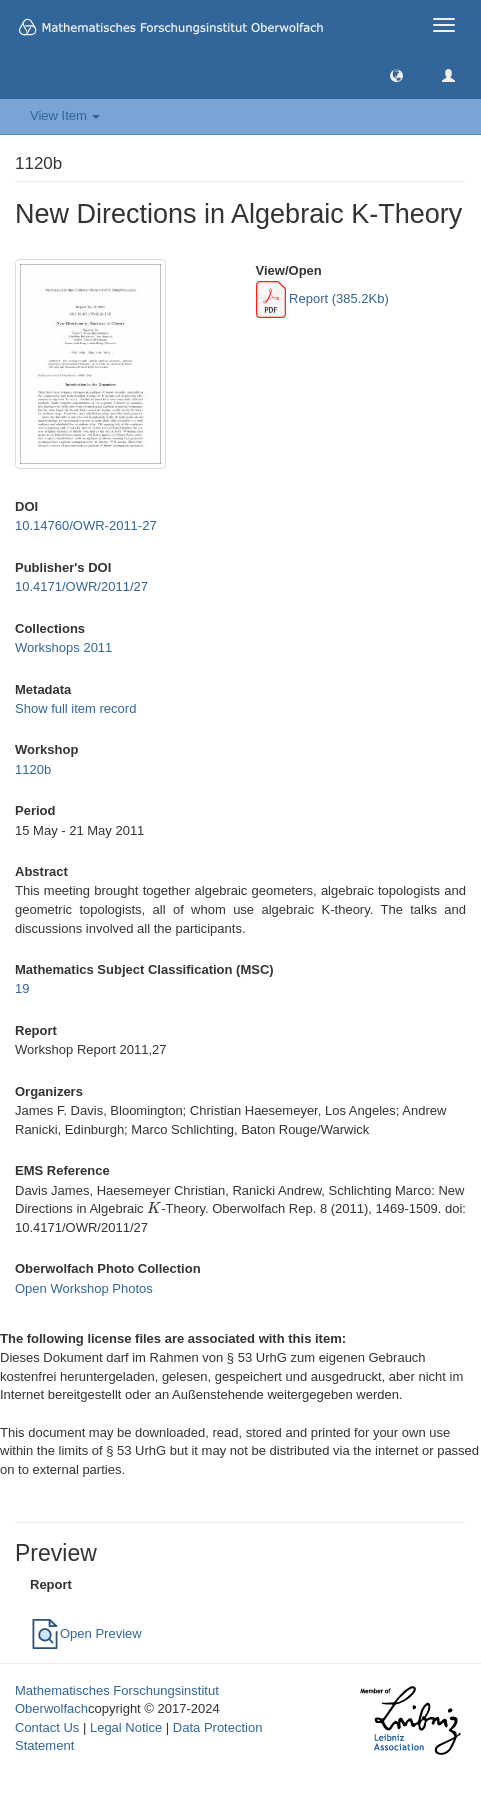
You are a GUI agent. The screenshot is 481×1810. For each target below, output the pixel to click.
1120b (33, 769)
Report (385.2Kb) (322, 298)
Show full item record (75, 708)
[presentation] (154, 1208)
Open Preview (86, 1633)
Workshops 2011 (63, 647)
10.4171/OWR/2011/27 (81, 586)
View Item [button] (65, 115)
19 (22, 988)
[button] (396, 74)
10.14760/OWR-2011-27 (86, 525)
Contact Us (47, 1727)
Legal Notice (126, 1727)
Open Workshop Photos (84, 1288)
